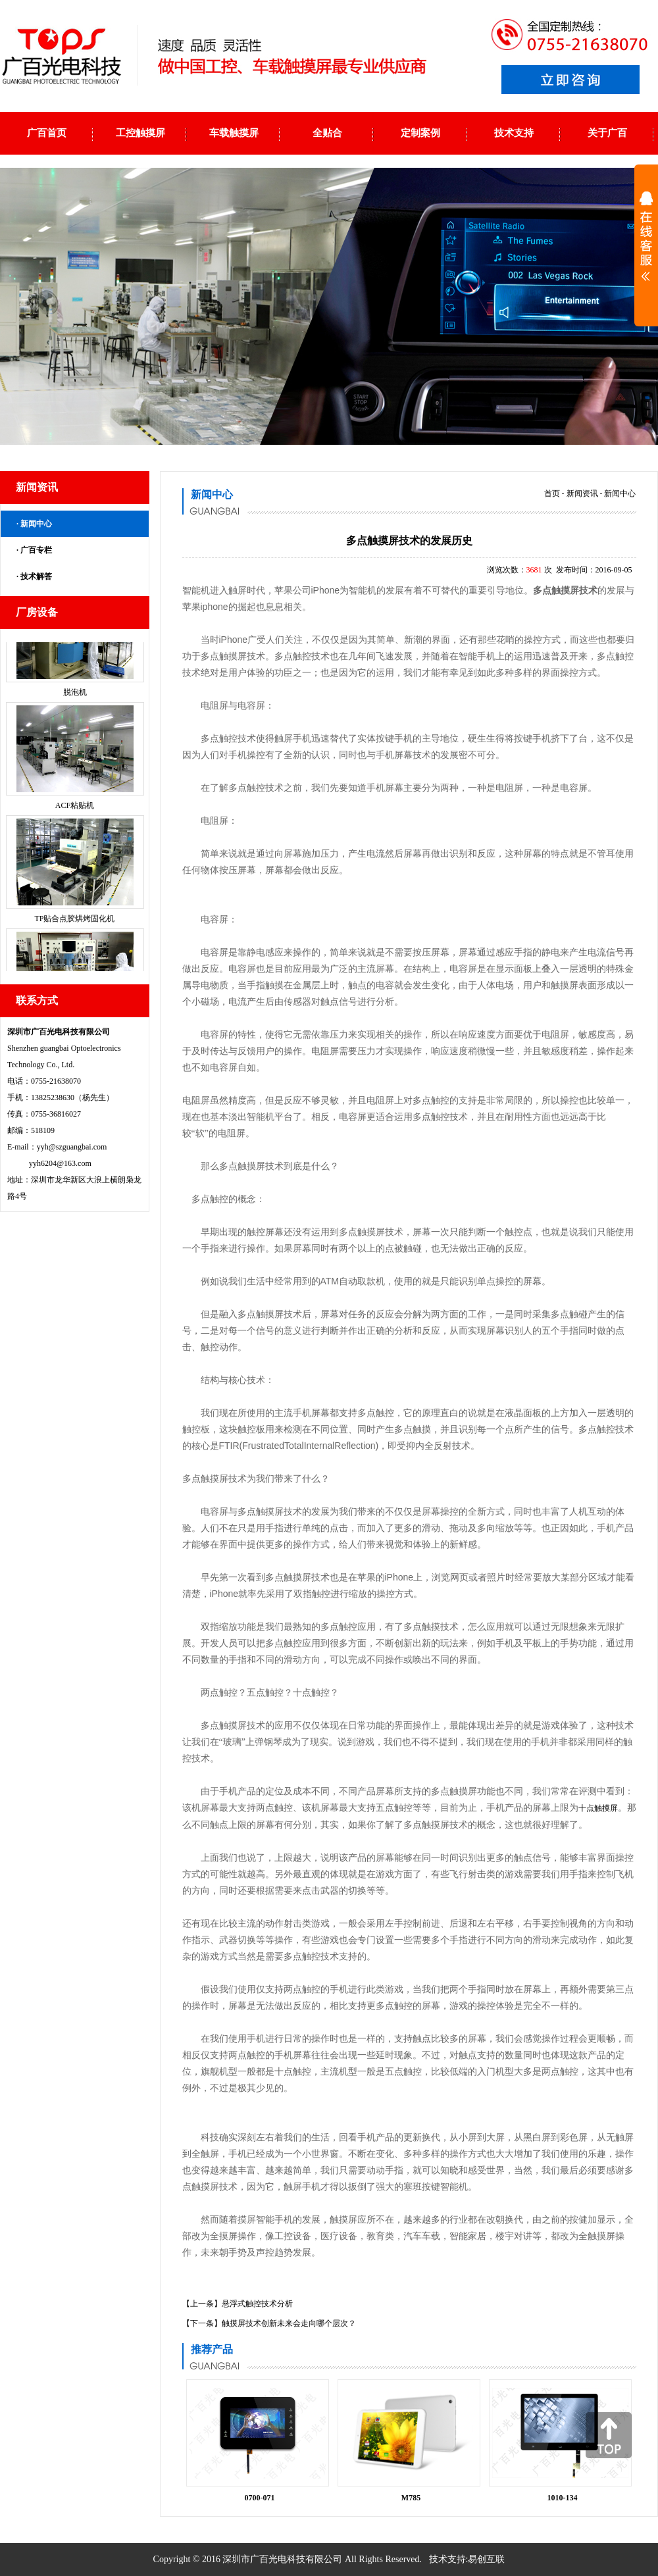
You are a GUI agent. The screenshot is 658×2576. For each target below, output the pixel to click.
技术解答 (36, 576)
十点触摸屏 (598, 1808)
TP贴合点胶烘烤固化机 (74, 929)
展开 (646, 244)
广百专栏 (36, 550)
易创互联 (486, 2559)
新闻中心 (36, 523)
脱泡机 (75, 702)
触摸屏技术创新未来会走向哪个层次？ (289, 2323)
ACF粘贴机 (74, 816)
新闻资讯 (582, 493)
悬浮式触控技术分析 (257, 2303)
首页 (552, 493)
